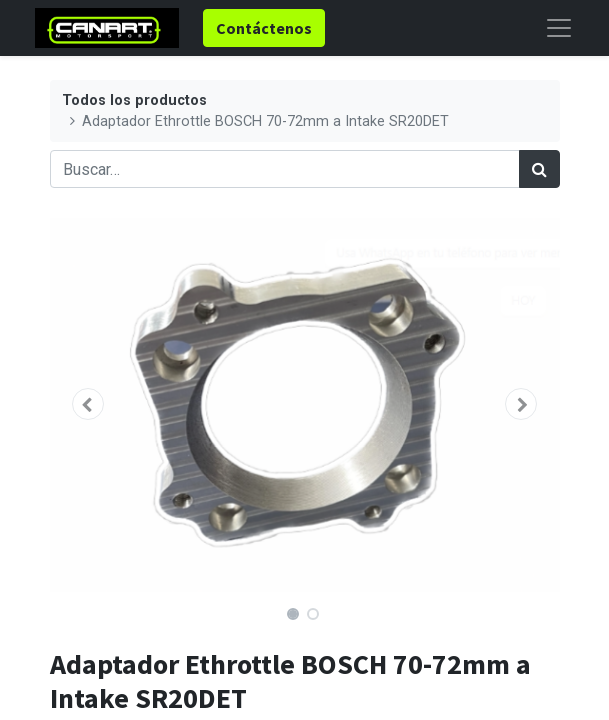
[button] (88, 404)
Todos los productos (134, 100)
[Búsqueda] (539, 169)
